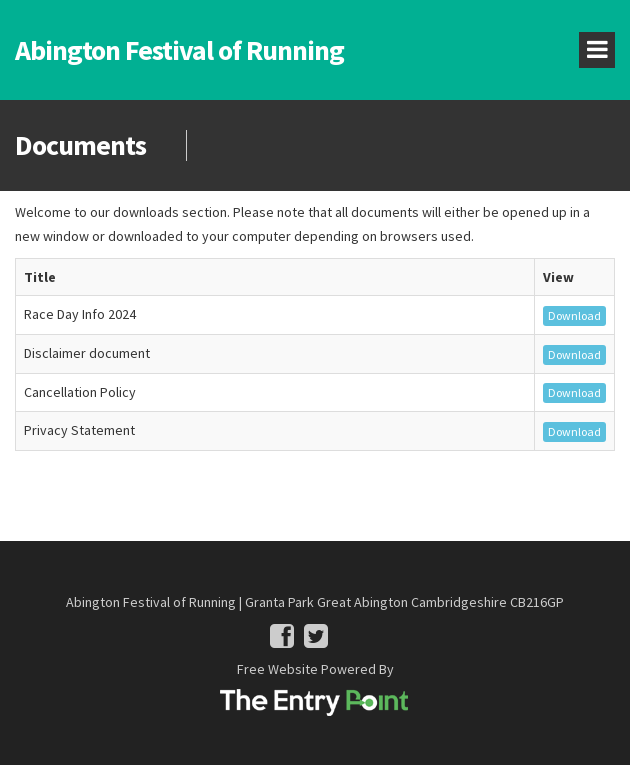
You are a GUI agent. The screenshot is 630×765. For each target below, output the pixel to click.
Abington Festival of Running (179, 50)
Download (574, 315)
